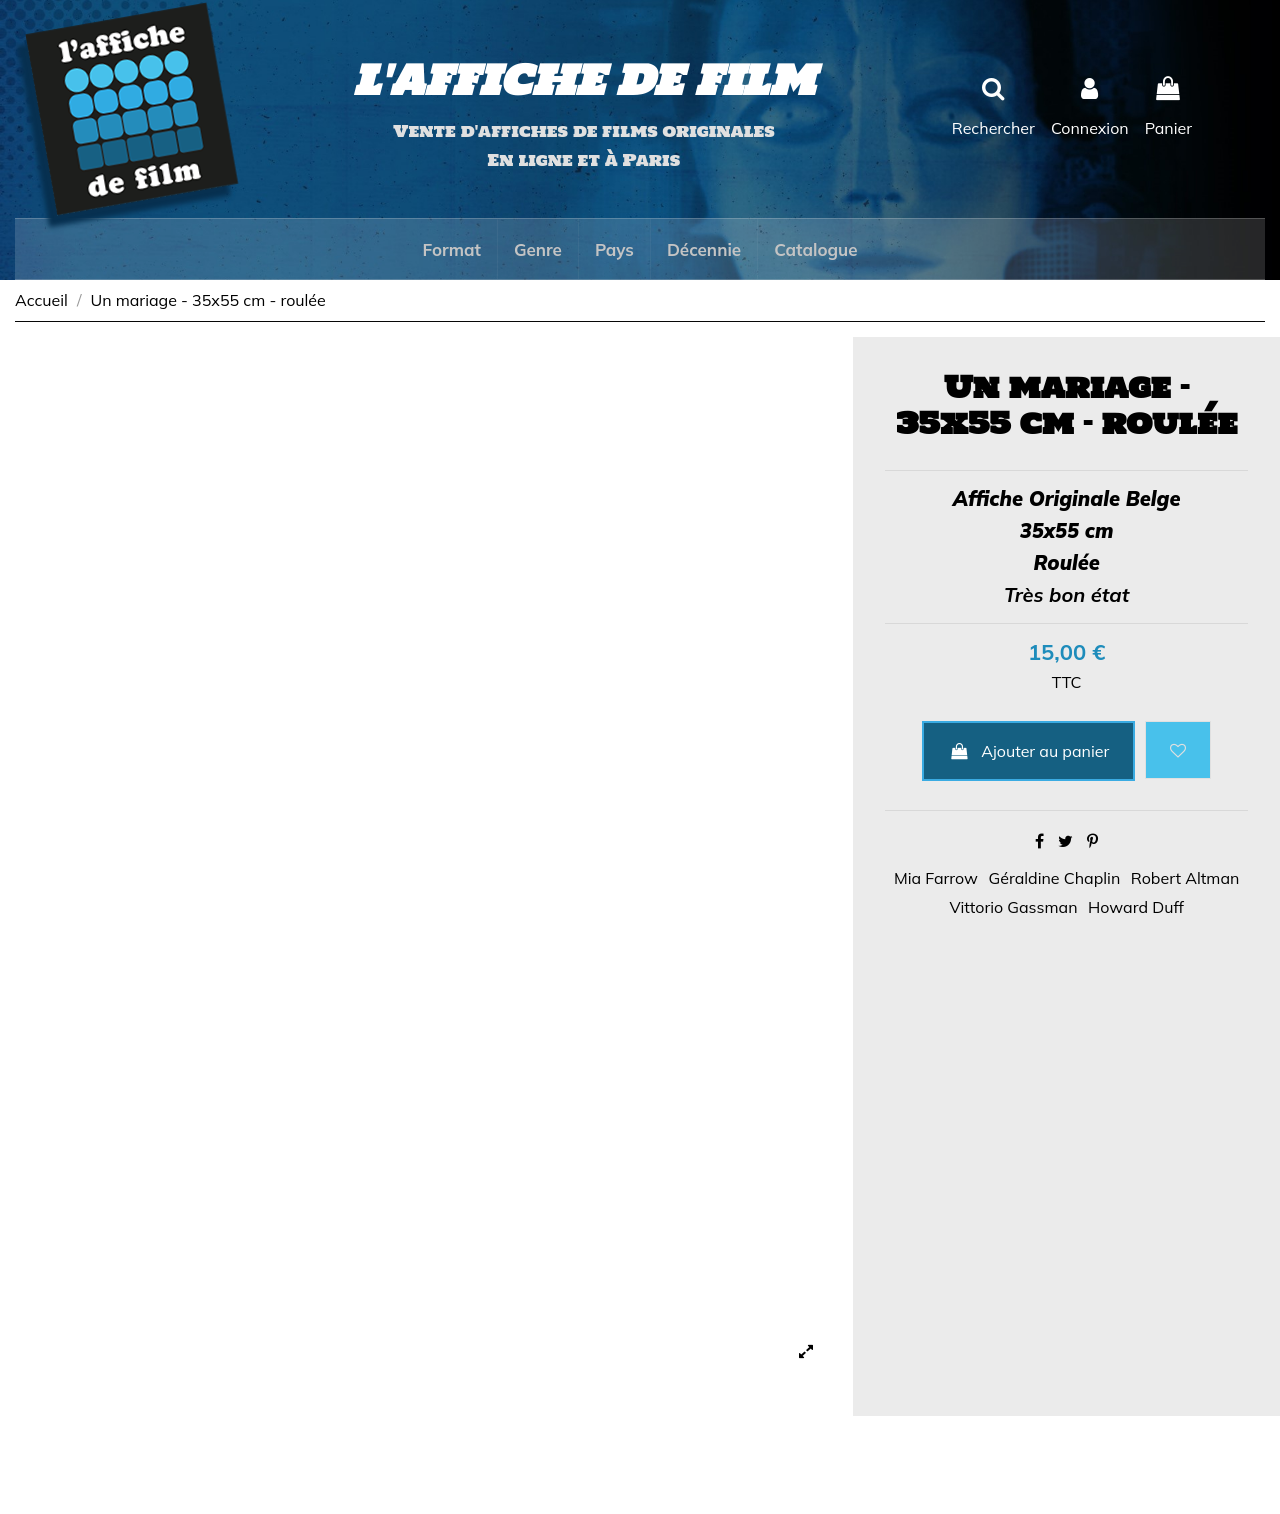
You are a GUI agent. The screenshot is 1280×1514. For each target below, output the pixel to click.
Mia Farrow (936, 878)
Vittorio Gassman (1013, 907)
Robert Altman (1185, 878)
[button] (451, 249)
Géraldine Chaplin (1055, 878)
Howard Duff (1136, 907)
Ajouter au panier (1028, 751)
